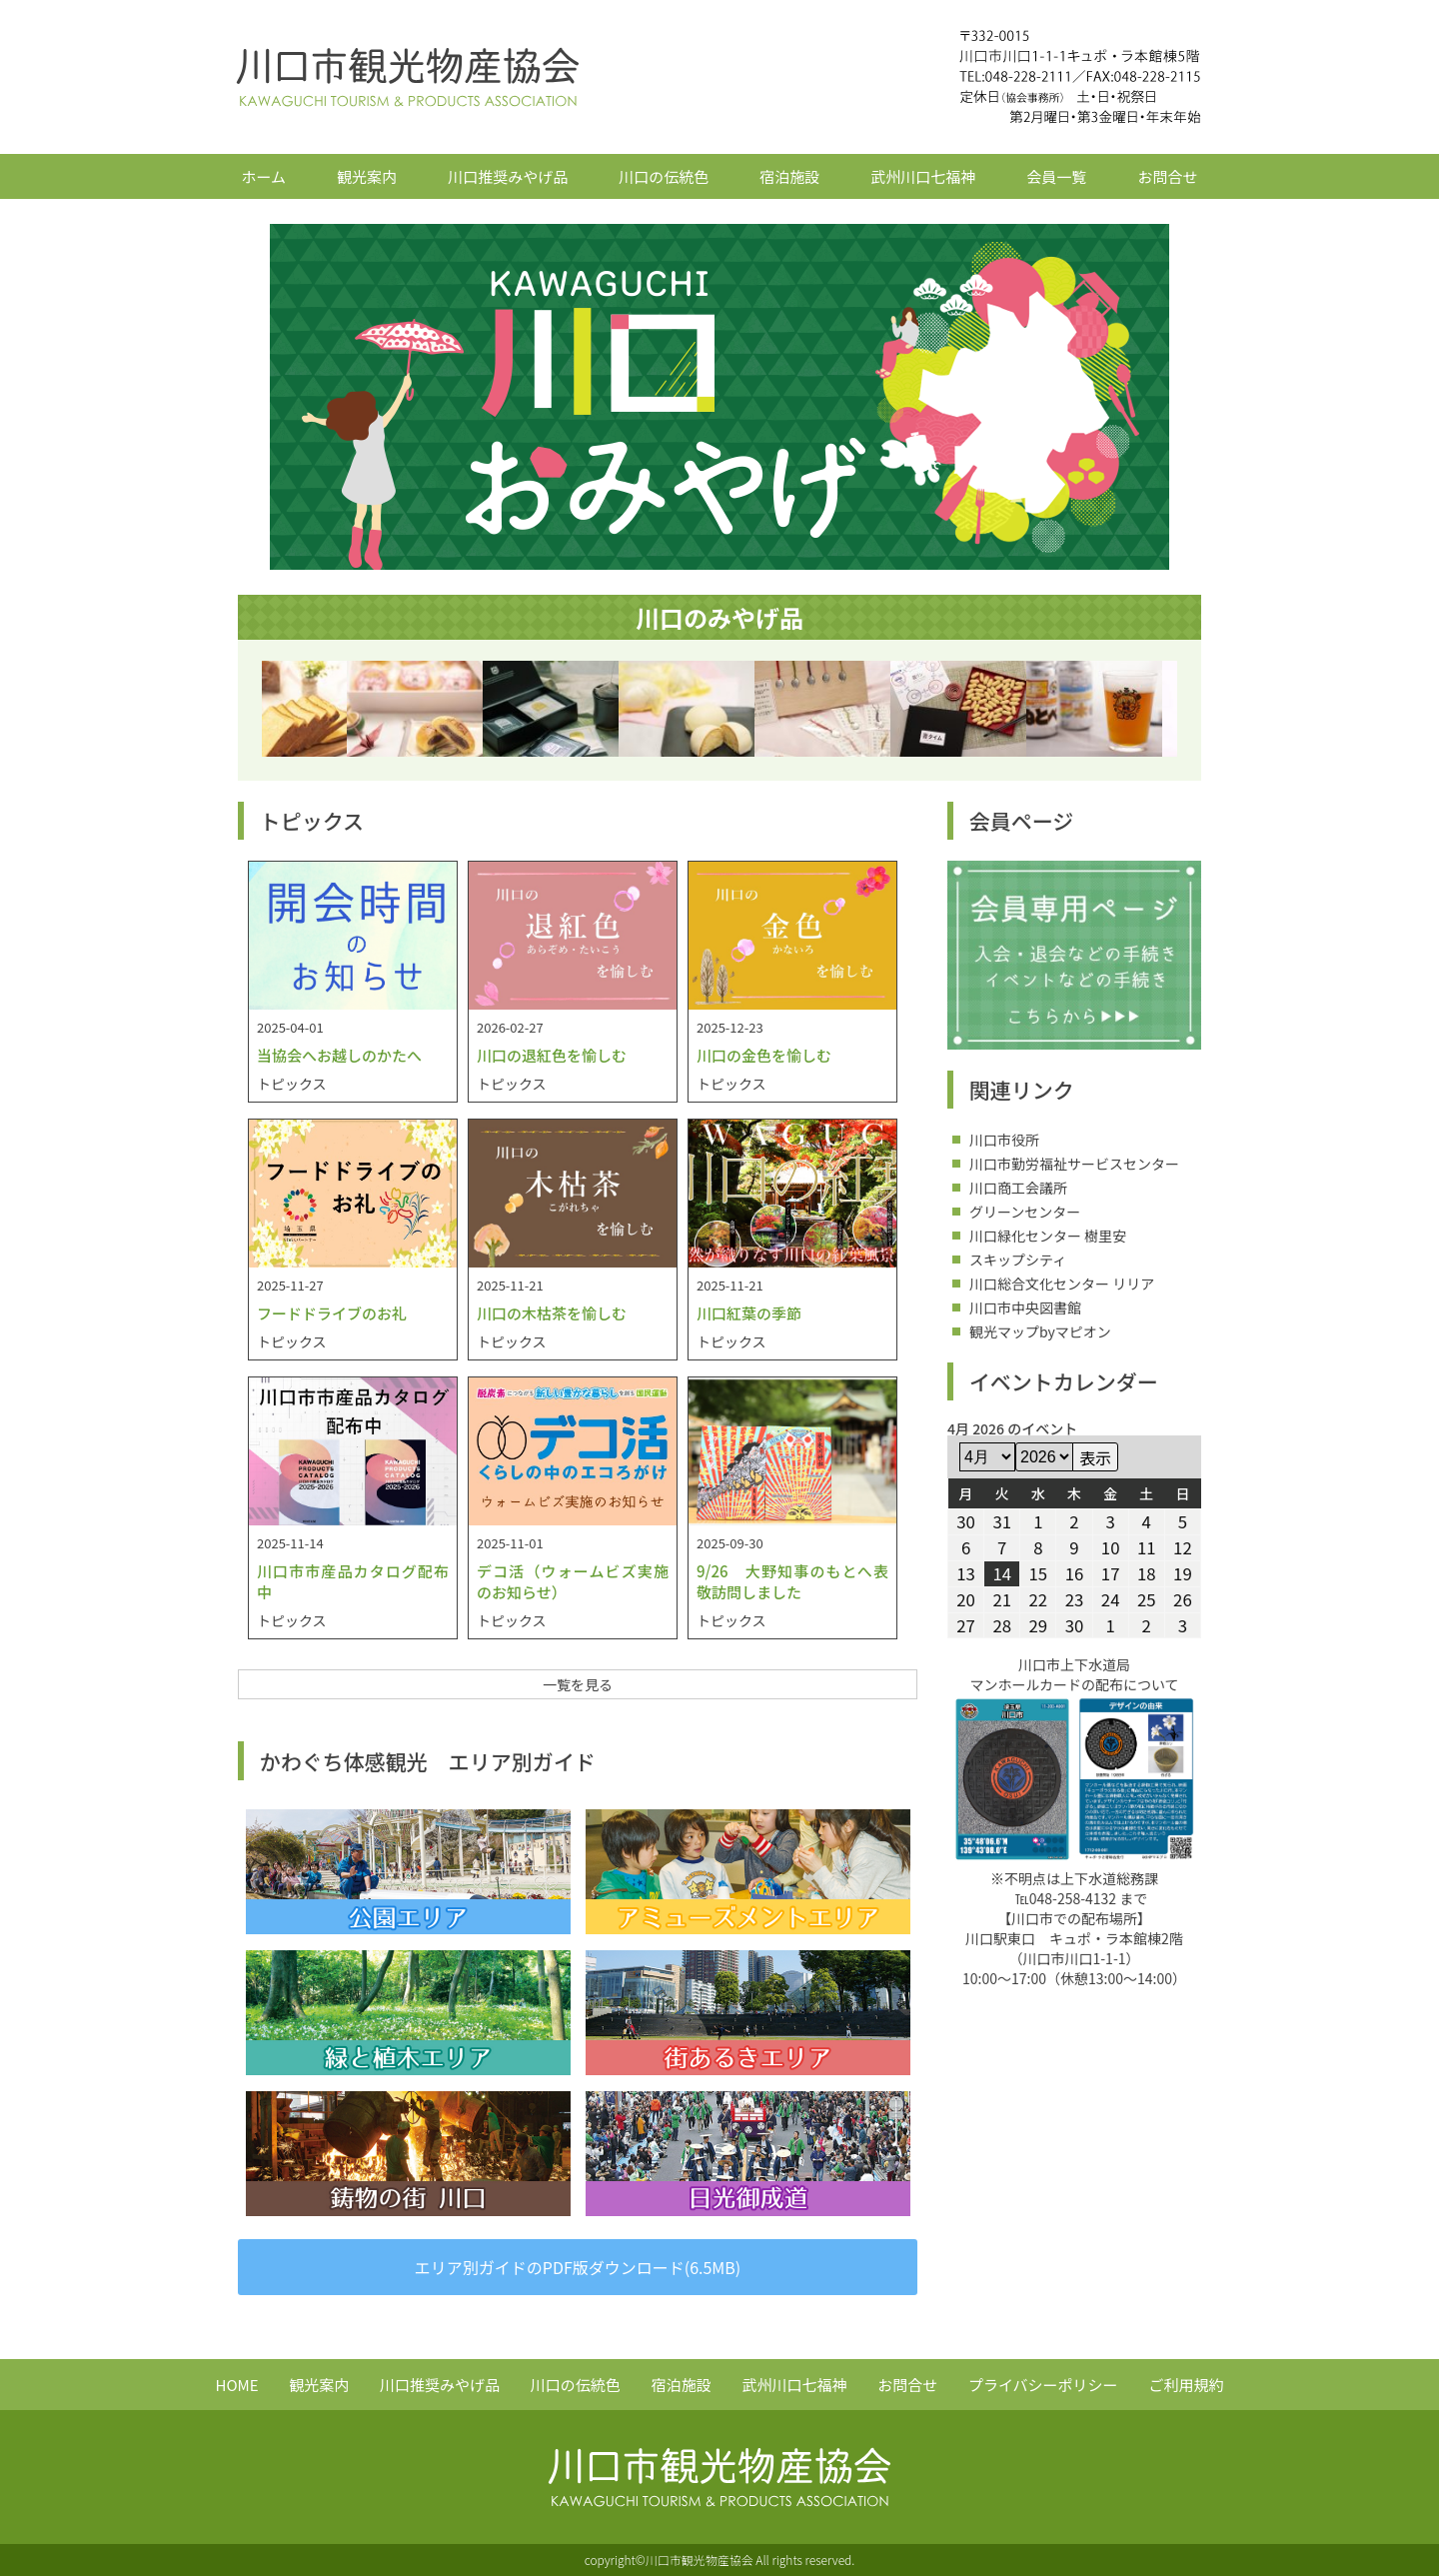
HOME (237, 2384)
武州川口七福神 (922, 176)
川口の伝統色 (664, 176)
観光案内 (367, 176)
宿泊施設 (789, 176)
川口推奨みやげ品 (508, 176)
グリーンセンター (1024, 1212)
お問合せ (1167, 176)
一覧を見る (578, 1684)
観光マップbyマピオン (1040, 1331)
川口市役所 (1004, 1140)
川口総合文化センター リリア (1061, 1283)
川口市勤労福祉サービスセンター (1074, 1164)
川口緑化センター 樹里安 (1047, 1236)
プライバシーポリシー (1043, 2384)
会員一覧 (1056, 176)
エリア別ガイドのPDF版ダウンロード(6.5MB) (578, 2267)
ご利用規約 (1185, 2384)
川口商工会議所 (1018, 1188)
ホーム (264, 176)
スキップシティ (1017, 1260)
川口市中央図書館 (1025, 1307)
